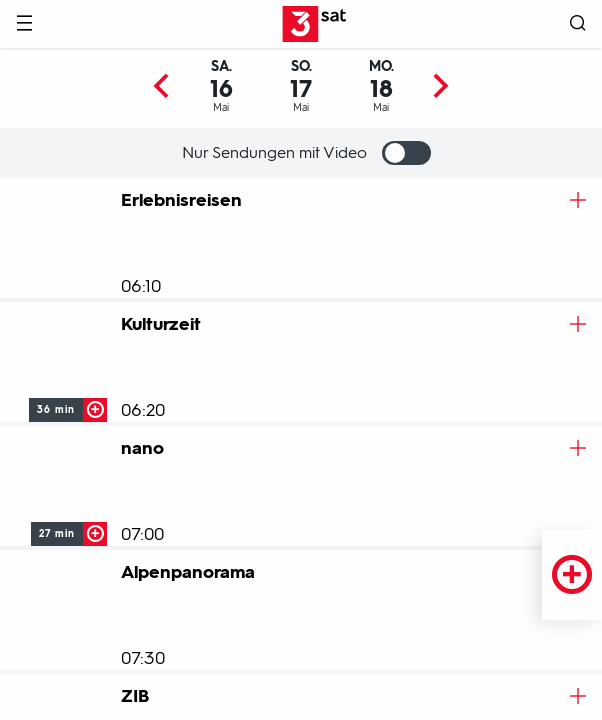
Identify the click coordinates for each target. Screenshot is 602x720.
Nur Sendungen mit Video (306, 153)
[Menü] (24, 24)
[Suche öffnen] (578, 24)
